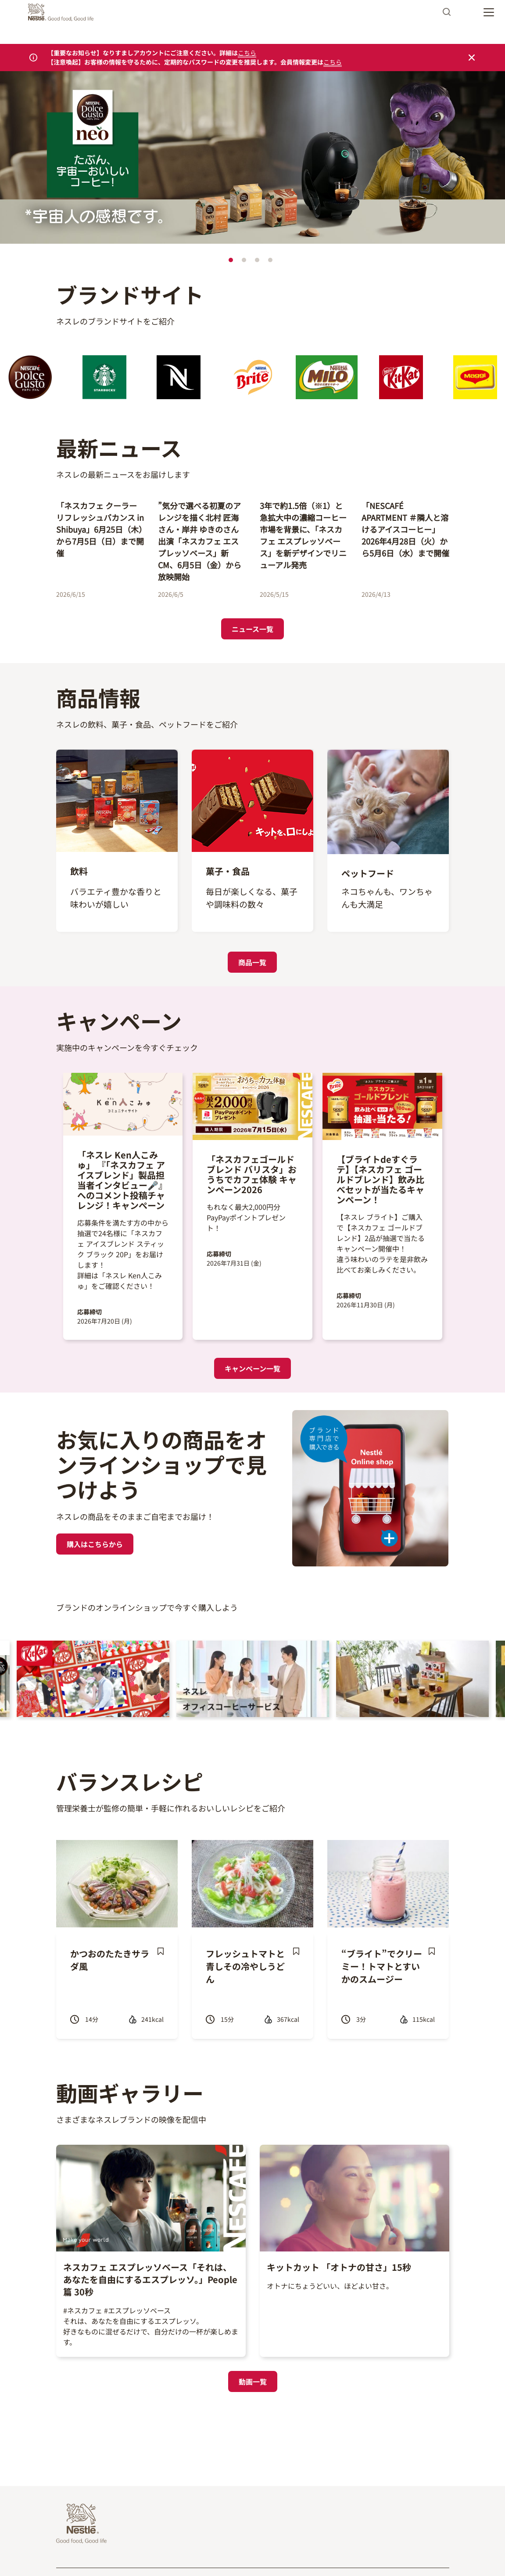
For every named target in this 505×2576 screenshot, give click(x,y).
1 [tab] (231, 260)
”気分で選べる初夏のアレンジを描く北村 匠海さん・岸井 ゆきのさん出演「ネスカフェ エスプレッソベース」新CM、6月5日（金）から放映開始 (199, 541)
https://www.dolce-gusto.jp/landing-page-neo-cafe (100, 77)
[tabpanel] (252, 159)
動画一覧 (253, 2381)
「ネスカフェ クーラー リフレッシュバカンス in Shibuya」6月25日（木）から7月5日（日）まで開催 (100, 529)
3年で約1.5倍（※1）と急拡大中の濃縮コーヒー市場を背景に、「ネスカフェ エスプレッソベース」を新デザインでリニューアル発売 (303, 535)
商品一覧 (252, 962)
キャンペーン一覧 (252, 1368)
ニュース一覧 (252, 629)
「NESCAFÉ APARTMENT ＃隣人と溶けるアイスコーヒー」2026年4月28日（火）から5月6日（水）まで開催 (405, 529)
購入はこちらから (95, 1544)
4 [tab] (270, 260)
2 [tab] (244, 260)
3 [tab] (257, 260)
